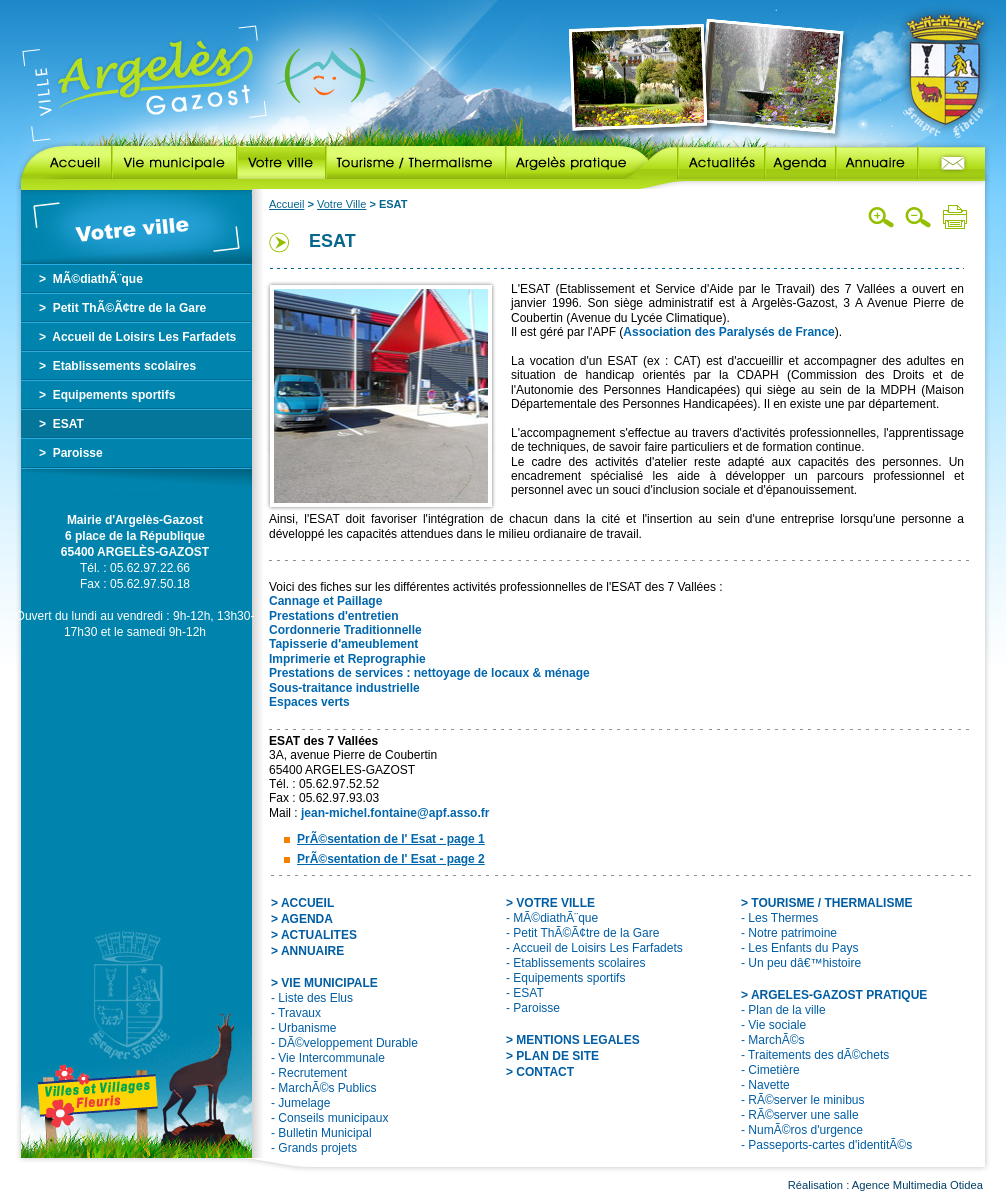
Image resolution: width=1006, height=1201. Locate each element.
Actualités (706, 163)
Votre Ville (341, 204)
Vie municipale (174, 163)
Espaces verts (309, 702)
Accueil (66, 163)
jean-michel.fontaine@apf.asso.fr (395, 813)
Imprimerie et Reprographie (347, 659)
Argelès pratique (577, 163)
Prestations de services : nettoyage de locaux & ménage (429, 673)
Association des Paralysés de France (728, 332)
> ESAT (61, 424)
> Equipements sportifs (107, 395)
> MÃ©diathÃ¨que (91, 279)
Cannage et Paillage (325, 601)
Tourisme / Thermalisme (416, 163)
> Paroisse (71, 453)
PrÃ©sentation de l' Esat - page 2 (391, 859)
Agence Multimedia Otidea (917, 1185)
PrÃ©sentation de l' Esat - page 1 (391, 839)
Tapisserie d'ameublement (343, 644)
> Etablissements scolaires (117, 366)
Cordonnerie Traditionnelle (345, 630)
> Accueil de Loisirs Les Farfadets (137, 337)
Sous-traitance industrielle (344, 688)
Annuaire (877, 163)
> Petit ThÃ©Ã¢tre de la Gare (122, 308)
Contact (951, 163)
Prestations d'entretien (334, 616)
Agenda (800, 163)
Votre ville (281, 163)
